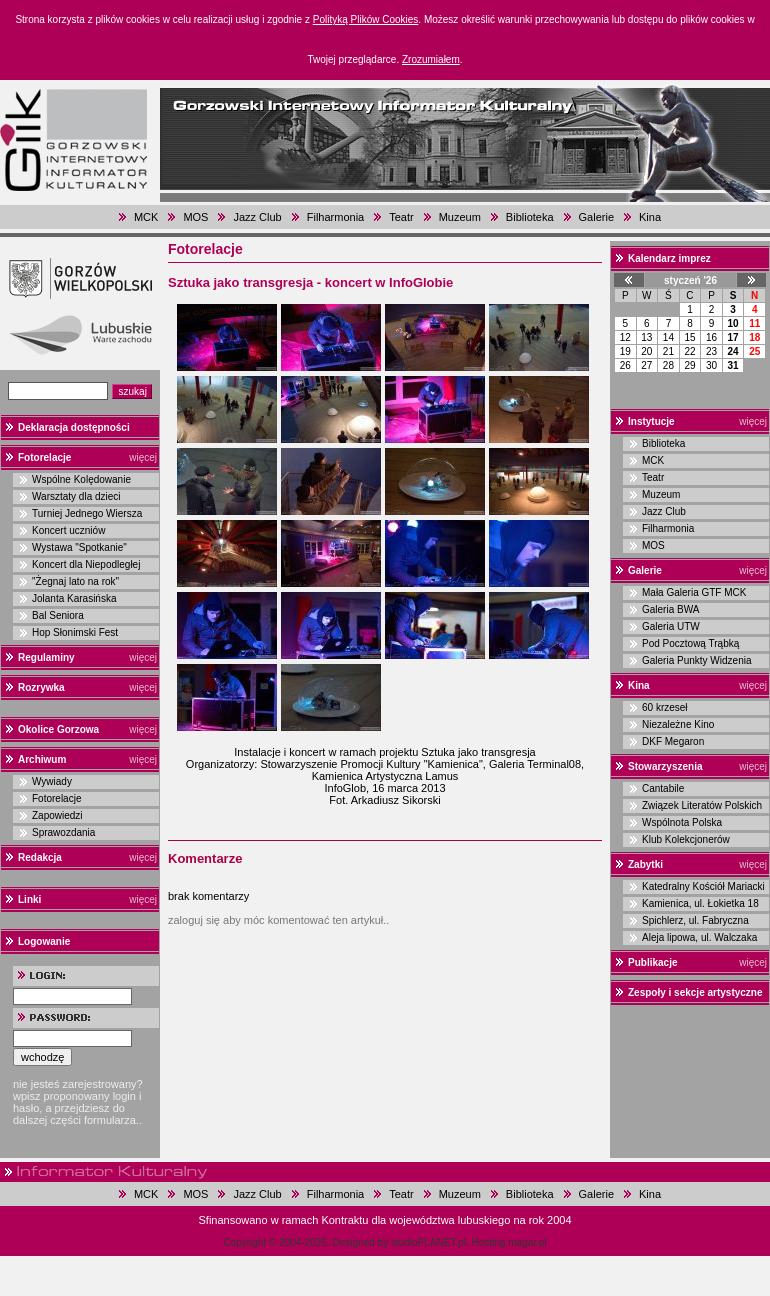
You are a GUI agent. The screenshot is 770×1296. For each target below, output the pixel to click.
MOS (195, 217)
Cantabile (663, 788)
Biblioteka (530, 217)
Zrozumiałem (431, 59)
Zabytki (645, 864)
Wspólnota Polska (682, 822)
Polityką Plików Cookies (366, 19)
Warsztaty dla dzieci (76, 496)
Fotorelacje (44, 457)
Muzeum (460, 217)
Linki (29, 899)
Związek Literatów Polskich (702, 805)
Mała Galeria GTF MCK (694, 592)
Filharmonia (335, 217)
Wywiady (52, 781)
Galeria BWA (670, 609)
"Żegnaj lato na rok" (75, 581)
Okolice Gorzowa (58, 729)
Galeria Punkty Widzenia (697, 660)
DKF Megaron (673, 741)
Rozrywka (41, 687)
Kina (650, 217)
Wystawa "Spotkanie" (79, 547)
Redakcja (40, 857)
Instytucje (651, 421)
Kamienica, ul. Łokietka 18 (700, 903)
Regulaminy (46, 657)
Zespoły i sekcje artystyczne (695, 992)
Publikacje (652, 962)
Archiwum (42, 759)
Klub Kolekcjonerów (686, 839)
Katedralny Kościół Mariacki (703, 886)
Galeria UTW (671, 626)
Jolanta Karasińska (74, 598)
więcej (143, 457)
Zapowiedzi (57, 815)
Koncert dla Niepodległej (86, 564)
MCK (146, 217)
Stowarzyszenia (665, 766)
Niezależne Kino (678, 724)
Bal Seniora (58, 615)
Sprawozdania (63, 832)
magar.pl (527, 1242)
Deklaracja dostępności (74, 427)
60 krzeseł (665, 707)
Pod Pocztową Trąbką (690, 643)
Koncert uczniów (68, 530)
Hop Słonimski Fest (75, 632)
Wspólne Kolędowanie (81, 479)
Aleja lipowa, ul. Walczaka (699, 937)
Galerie (596, 217)
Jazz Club (257, 217)
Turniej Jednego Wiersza (87, 513)
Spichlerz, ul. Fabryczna (695, 920)
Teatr (401, 217)
